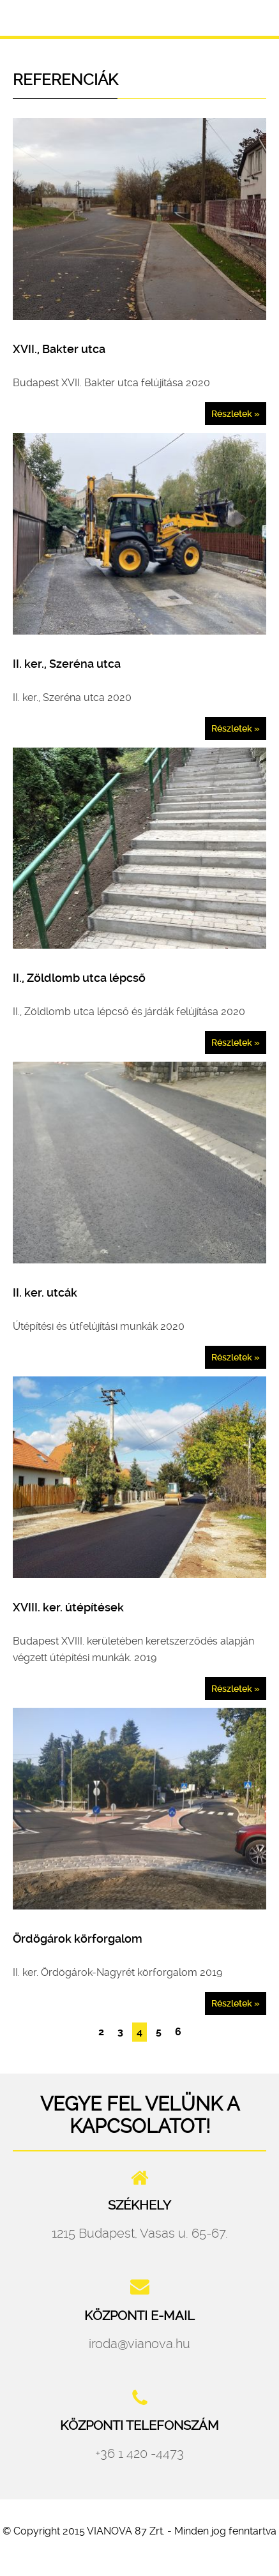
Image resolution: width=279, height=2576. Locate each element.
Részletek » (235, 414)
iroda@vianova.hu (139, 2343)
